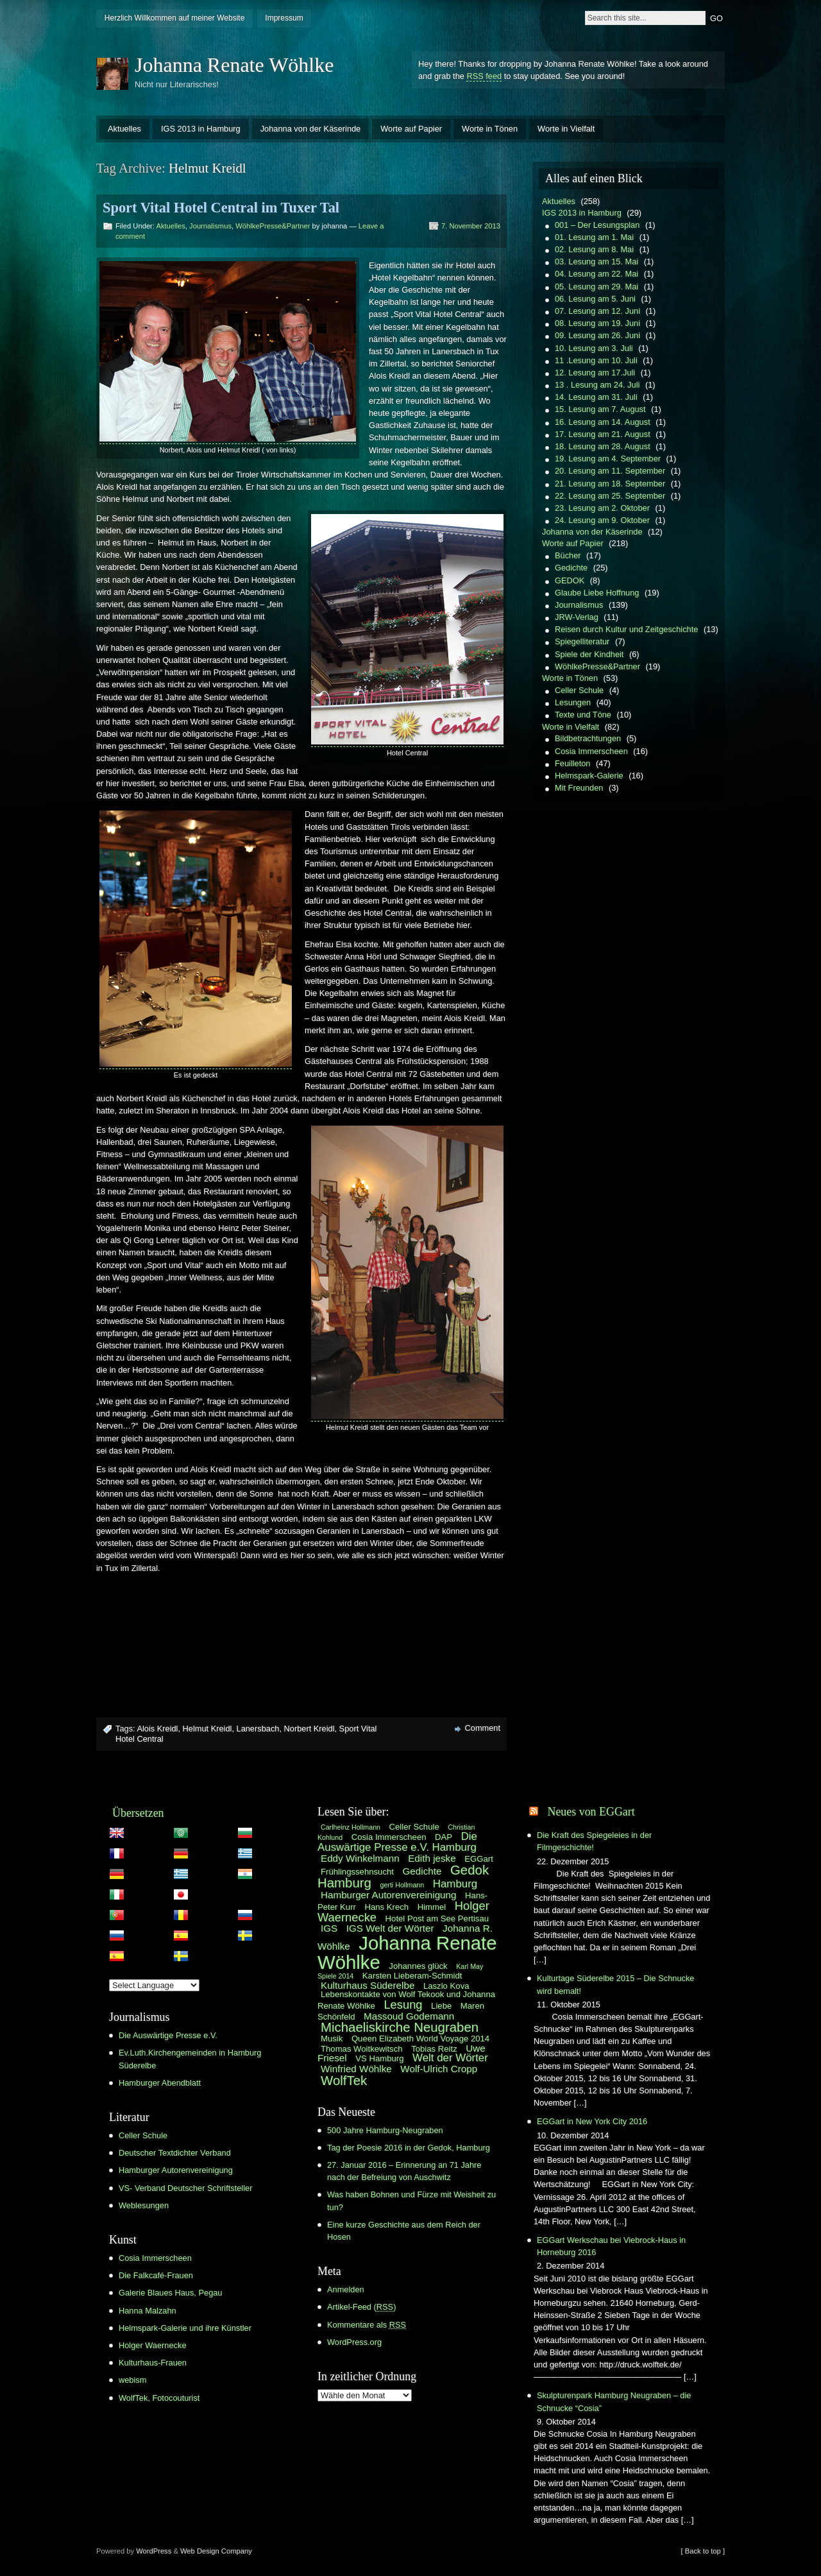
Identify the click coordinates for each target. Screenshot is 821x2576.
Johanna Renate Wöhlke (234, 64)
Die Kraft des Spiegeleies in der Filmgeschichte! (594, 1841)
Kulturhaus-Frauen (153, 2362)
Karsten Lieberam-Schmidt (412, 1975)
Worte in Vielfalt (566, 128)
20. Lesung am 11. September (610, 471)
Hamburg (455, 1884)
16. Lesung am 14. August (602, 422)
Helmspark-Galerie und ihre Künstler (185, 2328)
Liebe (441, 2006)
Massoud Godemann (409, 2016)
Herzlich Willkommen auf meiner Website (175, 17)
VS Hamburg (379, 2058)
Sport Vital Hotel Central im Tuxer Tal (221, 208)
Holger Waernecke (153, 2345)
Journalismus (210, 226)
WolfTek (344, 2081)
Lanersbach (258, 1728)
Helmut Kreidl (207, 1728)
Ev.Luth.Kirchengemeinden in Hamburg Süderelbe (190, 2059)
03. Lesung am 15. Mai (596, 261)
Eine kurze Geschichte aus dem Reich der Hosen (403, 2231)
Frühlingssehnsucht (357, 1871)
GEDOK (569, 580)
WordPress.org (354, 2342)
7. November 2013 (470, 226)
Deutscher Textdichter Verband (175, 2153)
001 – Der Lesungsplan (597, 225)
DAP (443, 1837)
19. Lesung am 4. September (608, 458)
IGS (329, 1928)
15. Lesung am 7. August (600, 409)
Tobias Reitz (434, 2049)
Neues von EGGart (590, 1811)
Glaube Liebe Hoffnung (597, 592)
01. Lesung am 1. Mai (594, 237)
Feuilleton (573, 763)
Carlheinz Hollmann (350, 1827)
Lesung (403, 2004)
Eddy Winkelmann (360, 1858)
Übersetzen (138, 1813)
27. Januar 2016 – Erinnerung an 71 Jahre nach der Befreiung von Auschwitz (404, 2171)
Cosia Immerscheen (591, 751)
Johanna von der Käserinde (310, 128)
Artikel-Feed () (361, 2307)
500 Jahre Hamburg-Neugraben (385, 2130)
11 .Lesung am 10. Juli (596, 360)
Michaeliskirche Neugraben (399, 2027)
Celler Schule (579, 690)
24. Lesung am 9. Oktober (602, 520)
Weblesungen (144, 2205)
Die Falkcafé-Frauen (156, 2275)
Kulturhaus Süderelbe (367, 1985)
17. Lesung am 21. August (602, 434)
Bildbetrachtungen (588, 738)
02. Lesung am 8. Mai (594, 249)
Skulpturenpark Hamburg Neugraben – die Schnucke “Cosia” (614, 2401)
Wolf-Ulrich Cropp (438, 2068)
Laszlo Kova (446, 1986)
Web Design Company (216, 2551)
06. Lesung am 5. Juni (595, 299)
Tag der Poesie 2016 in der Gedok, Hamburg (408, 2147)
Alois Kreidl (157, 1728)
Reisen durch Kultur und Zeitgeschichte (626, 629)
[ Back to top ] (703, 2551)
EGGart (478, 1859)
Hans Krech (386, 1907)
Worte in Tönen (490, 128)
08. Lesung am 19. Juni (597, 323)
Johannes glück (418, 1966)
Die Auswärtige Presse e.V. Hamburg (397, 1841)
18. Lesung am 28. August (602, 446)
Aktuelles (124, 128)
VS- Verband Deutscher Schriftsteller (185, 2188)
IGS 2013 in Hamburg (201, 128)
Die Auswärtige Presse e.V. (168, 2035)
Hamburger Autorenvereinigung (176, 2170)
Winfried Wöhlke (356, 2068)
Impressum (284, 17)
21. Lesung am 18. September (610, 483)
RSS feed (484, 76)
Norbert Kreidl (309, 1728)
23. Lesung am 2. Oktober (602, 508)
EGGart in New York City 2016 (592, 2121)
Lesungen (573, 702)
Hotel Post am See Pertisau (437, 1918)
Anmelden (345, 2289)
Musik (332, 2038)
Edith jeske (431, 1858)
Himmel (432, 1907)
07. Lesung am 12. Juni (597, 311)
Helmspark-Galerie (589, 775)
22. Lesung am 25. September (610, 496)
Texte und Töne (583, 714)
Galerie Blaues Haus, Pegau (170, 2292)
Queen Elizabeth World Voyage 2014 (420, 2038)
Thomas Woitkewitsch (362, 2049)
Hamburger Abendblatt (160, 2083)
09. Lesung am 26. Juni (597, 335)
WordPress (153, 2551)
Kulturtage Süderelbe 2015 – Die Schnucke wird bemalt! (615, 1984)
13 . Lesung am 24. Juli (597, 385)
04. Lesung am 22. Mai (596, 274)
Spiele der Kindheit (589, 654)
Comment (482, 1728)
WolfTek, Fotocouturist (159, 2398)
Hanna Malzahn (147, 2310)
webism (132, 2380)
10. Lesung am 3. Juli (594, 348)
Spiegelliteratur (582, 641)
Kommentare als (366, 2325)
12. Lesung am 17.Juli (595, 372)
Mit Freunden (579, 788)
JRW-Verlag (576, 617)
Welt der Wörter (450, 2058)
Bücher (568, 555)
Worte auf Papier (411, 128)
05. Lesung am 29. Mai (596, 286)
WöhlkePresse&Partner (272, 226)
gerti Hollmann (402, 1885)
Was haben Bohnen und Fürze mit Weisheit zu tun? (411, 2200)
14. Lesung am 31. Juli (596, 397)
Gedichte (571, 567)
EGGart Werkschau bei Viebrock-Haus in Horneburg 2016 (611, 2246)
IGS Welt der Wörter (390, 1928)
